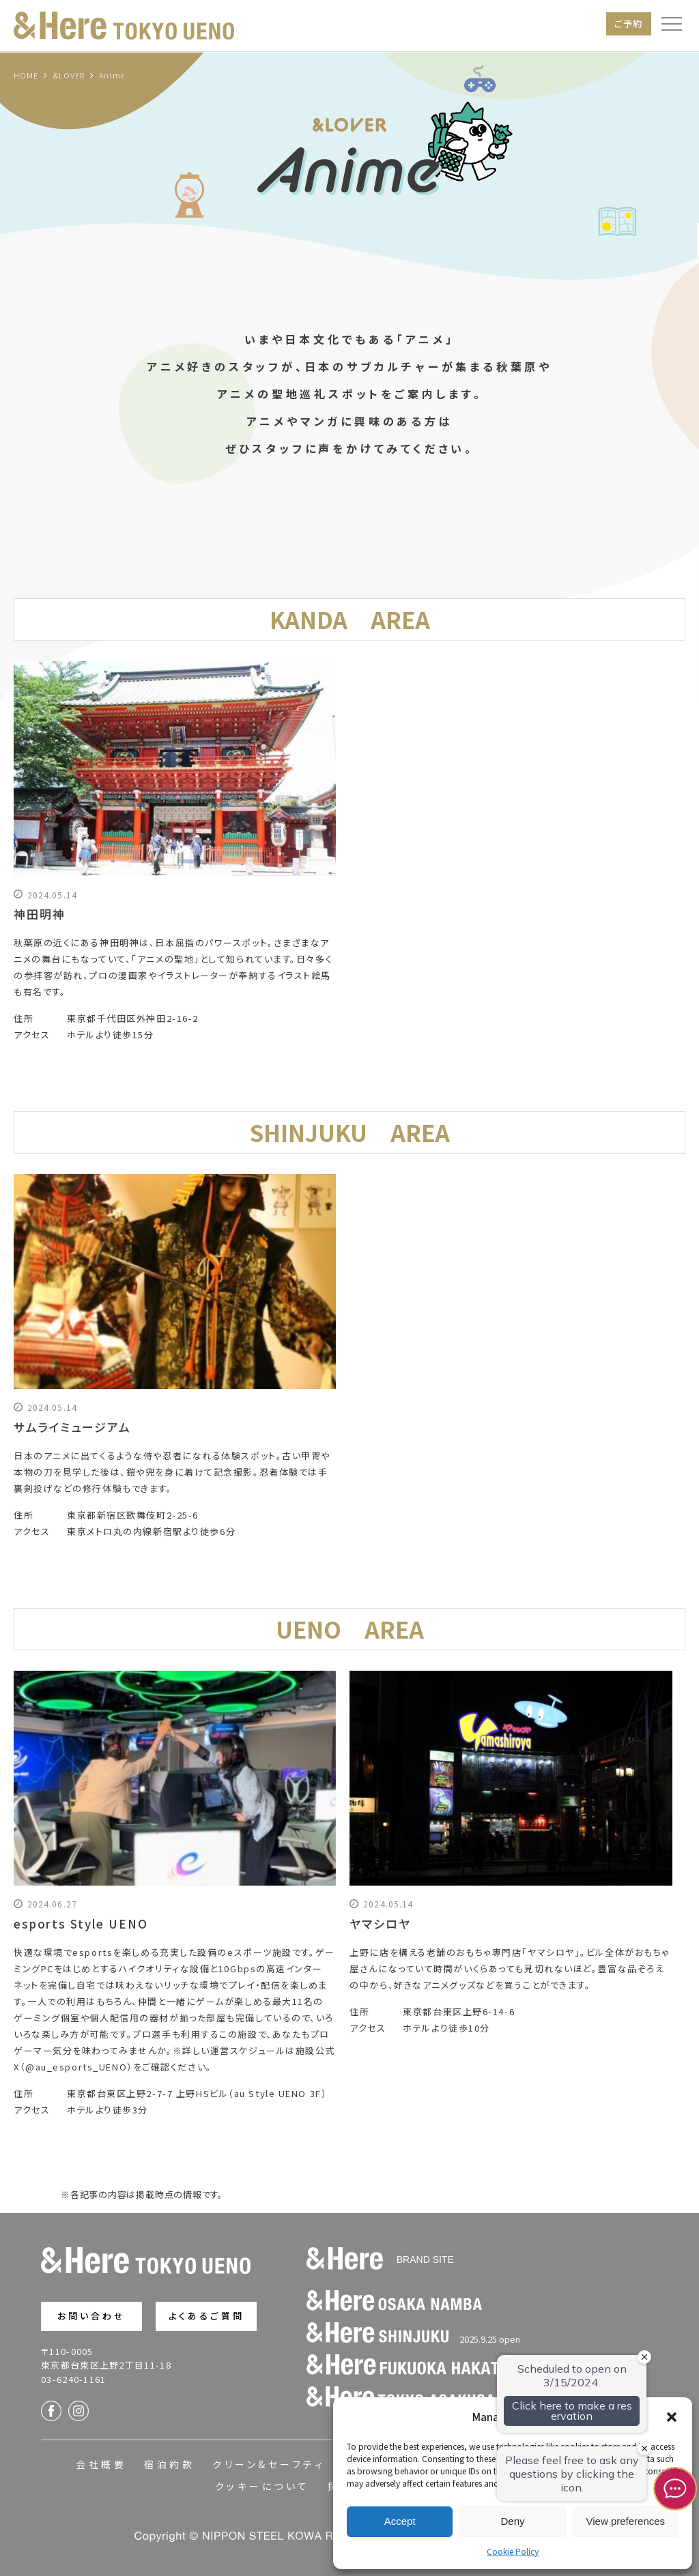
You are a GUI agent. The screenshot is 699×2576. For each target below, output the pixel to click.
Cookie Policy (513, 2551)
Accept (400, 2521)
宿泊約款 (169, 2464)
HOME (26, 75)
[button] (672, 2417)
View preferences (626, 2521)
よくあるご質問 (206, 2315)
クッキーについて (262, 2486)
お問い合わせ (91, 2315)
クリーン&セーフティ (268, 2464)
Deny (512, 2521)
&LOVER (69, 75)
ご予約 (628, 23)
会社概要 (101, 2464)
